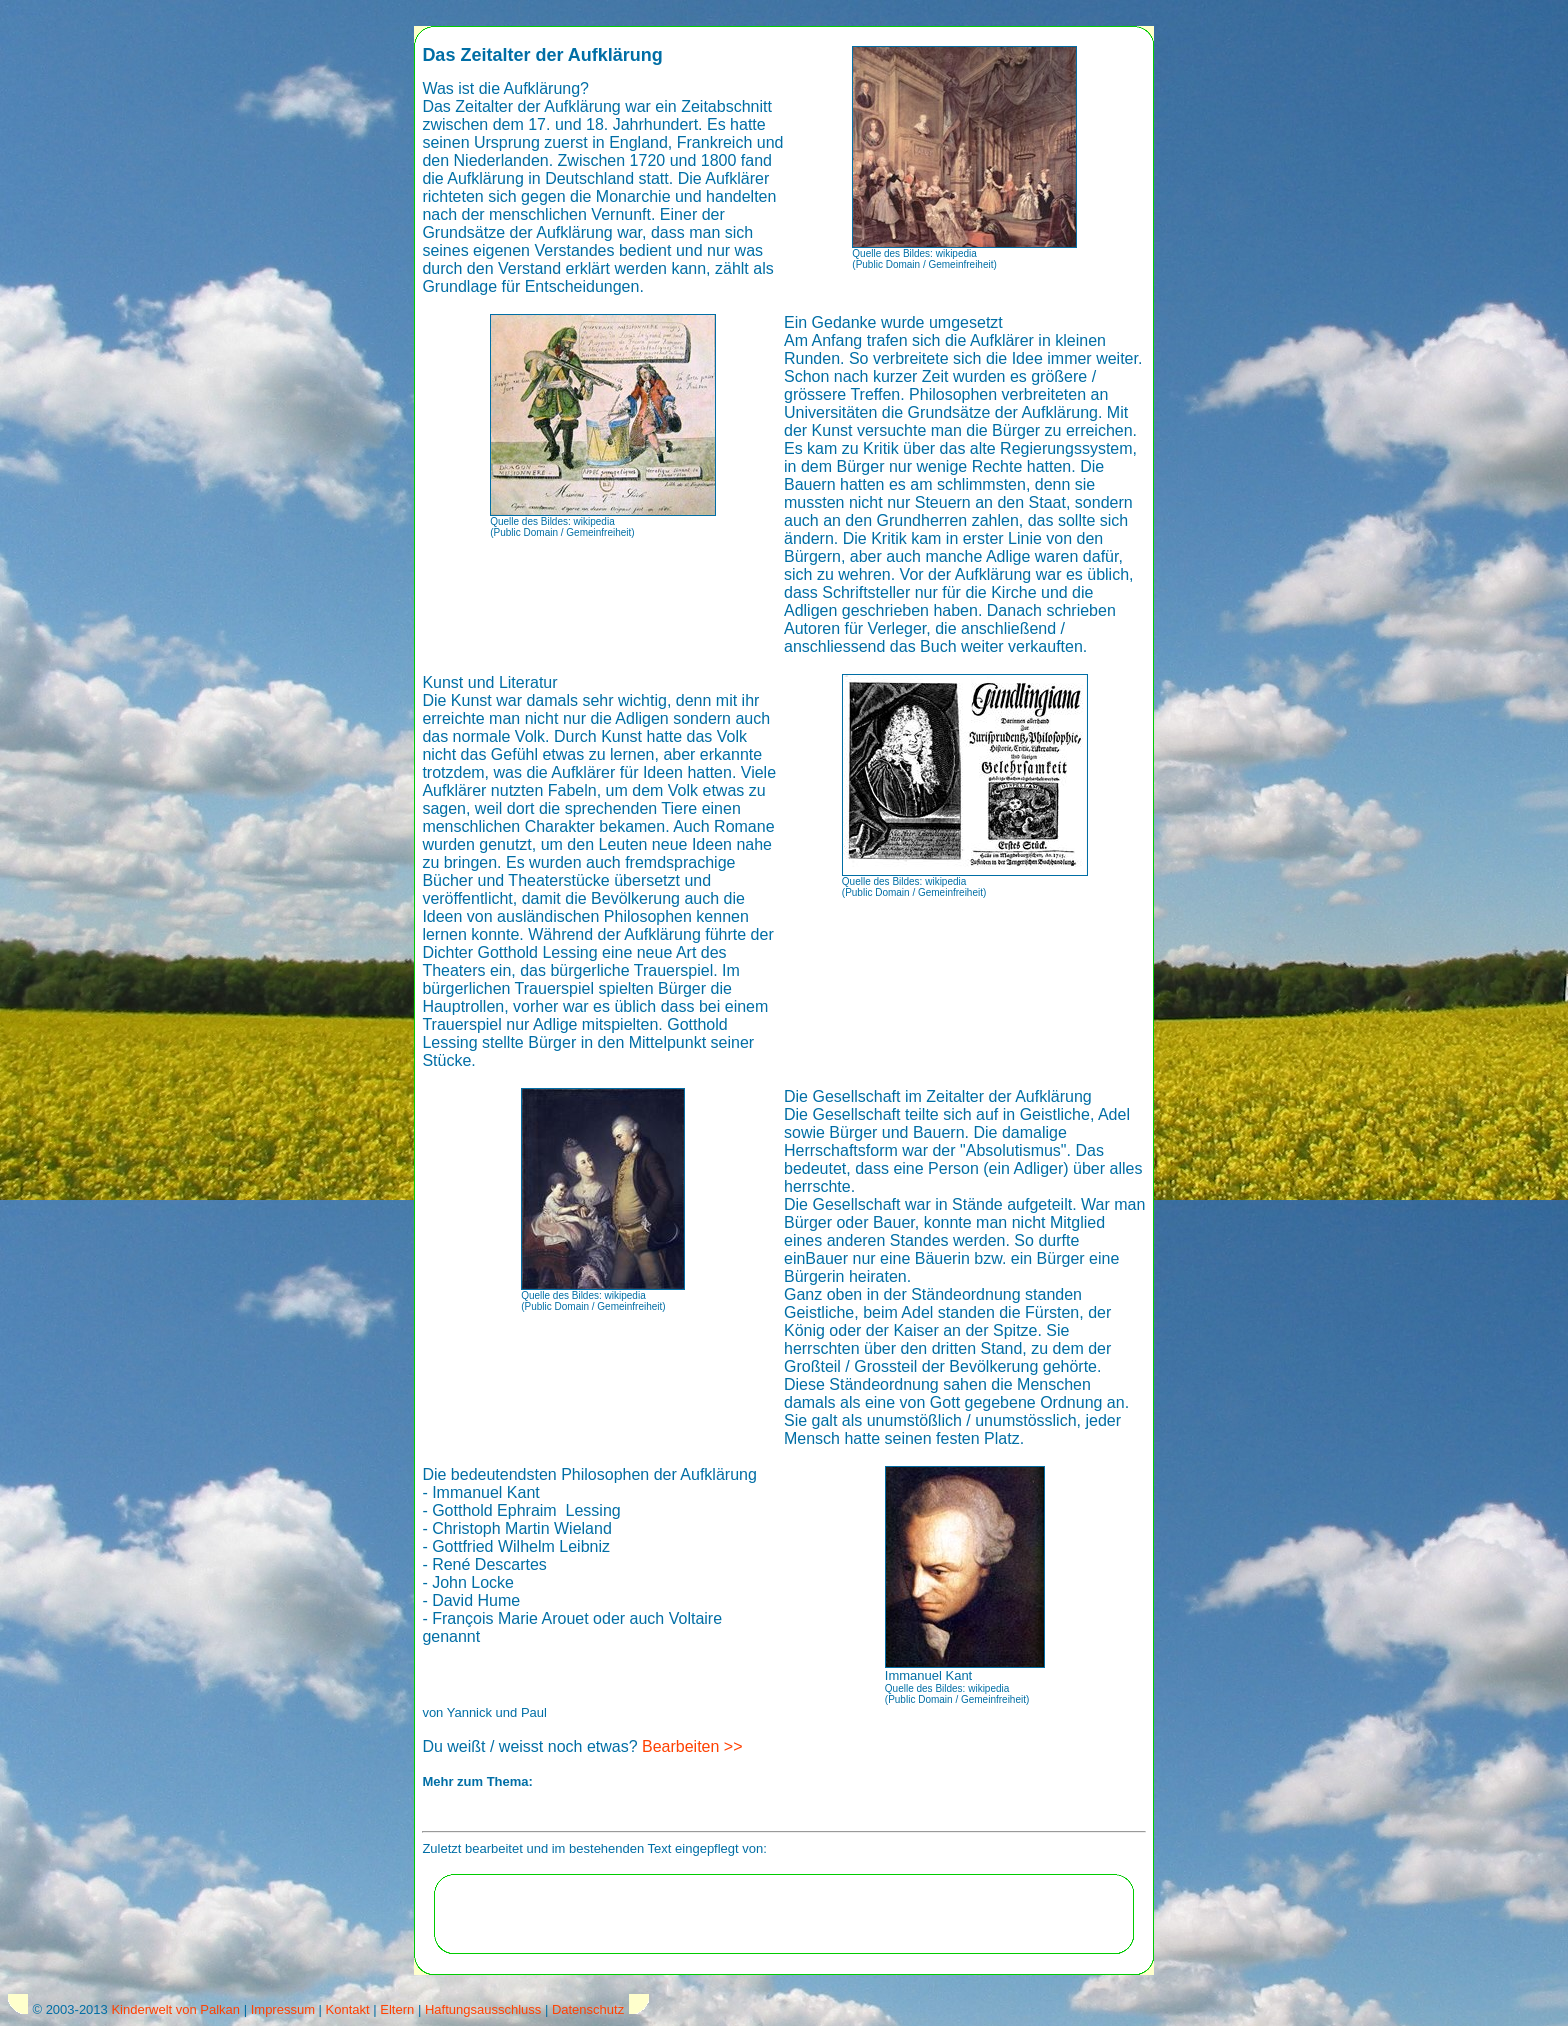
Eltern (397, 2009)
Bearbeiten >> (692, 1746)
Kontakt (348, 2009)
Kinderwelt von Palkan (175, 2009)
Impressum (283, 2009)
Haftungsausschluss (483, 2009)
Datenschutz (588, 2009)
